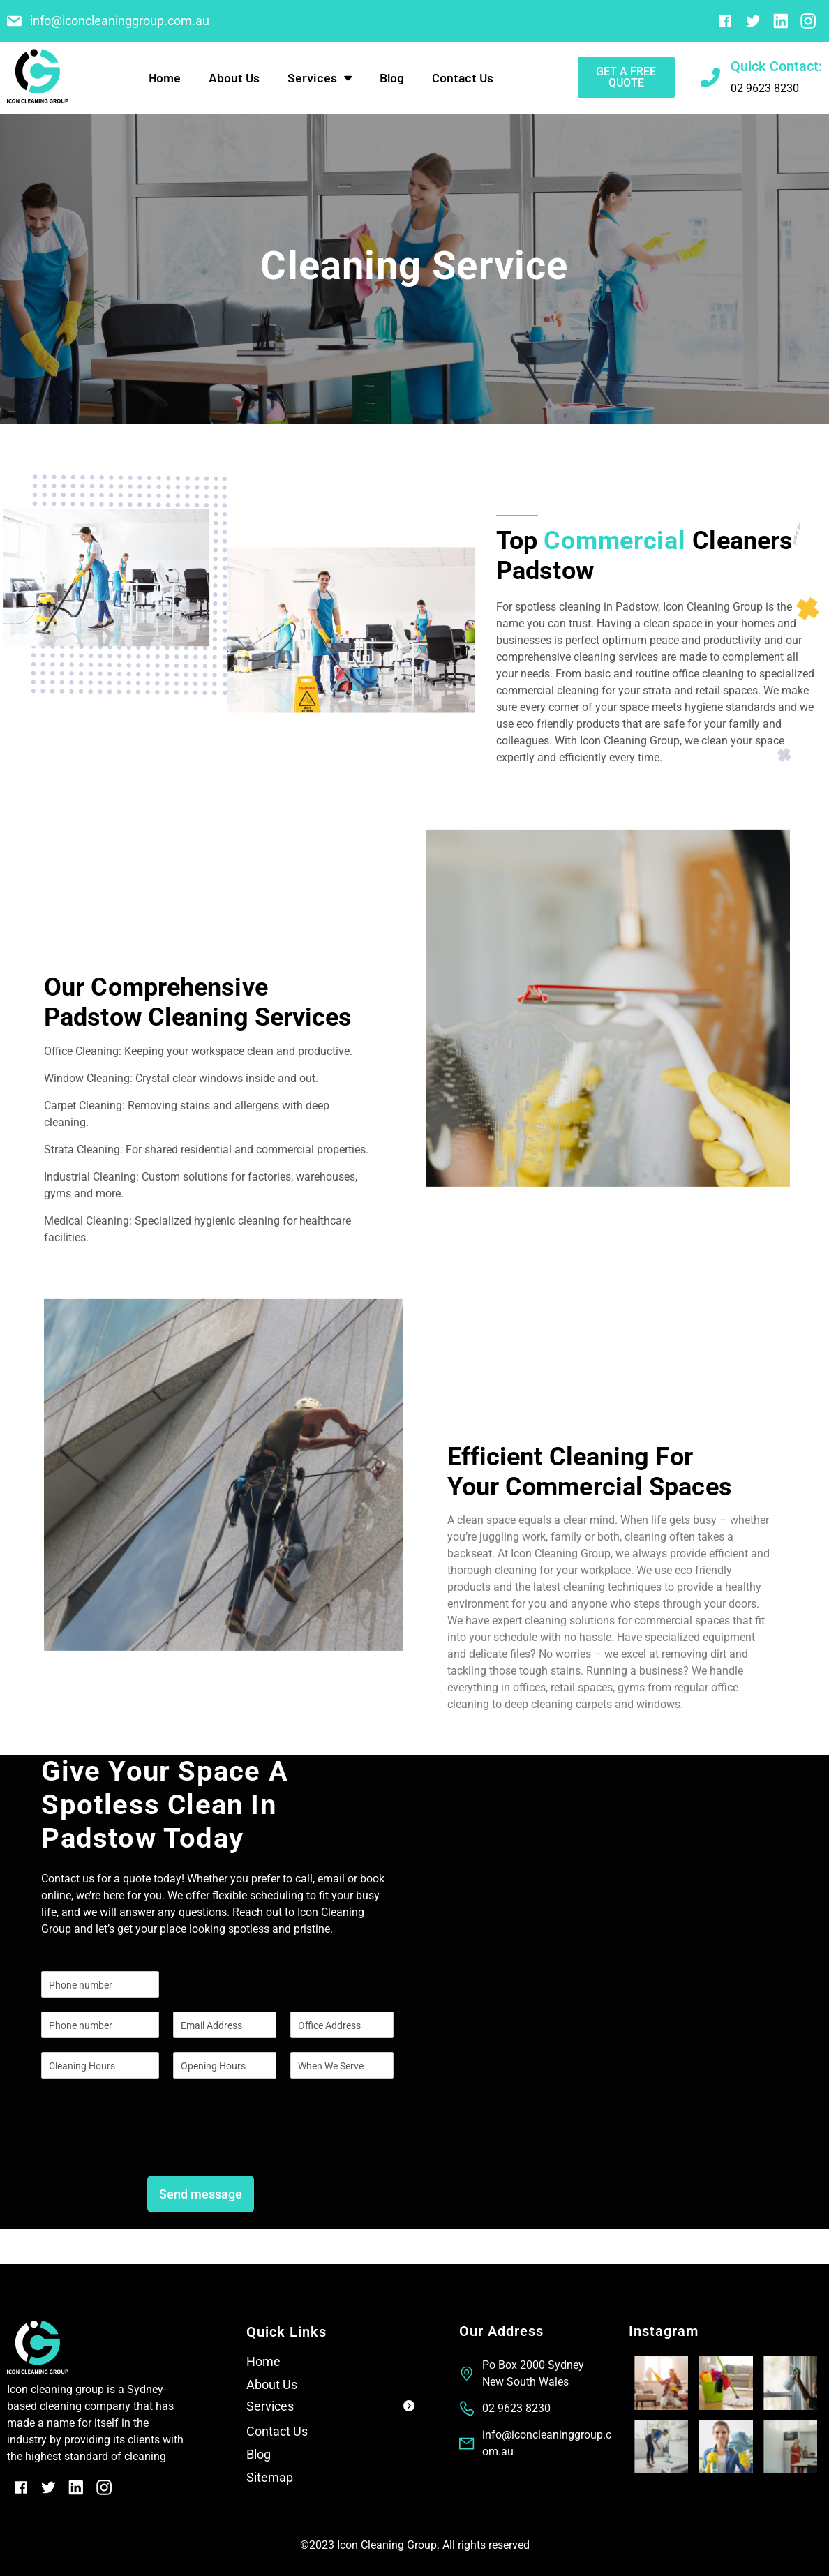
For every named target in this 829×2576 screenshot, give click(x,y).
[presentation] (147, 2144)
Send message (200, 2194)
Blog (392, 77)
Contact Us (462, 77)
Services (319, 77)
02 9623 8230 (765, 88)
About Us (234, 77)
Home (165, 77)
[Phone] (99, 2025)
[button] (330, 2409)
